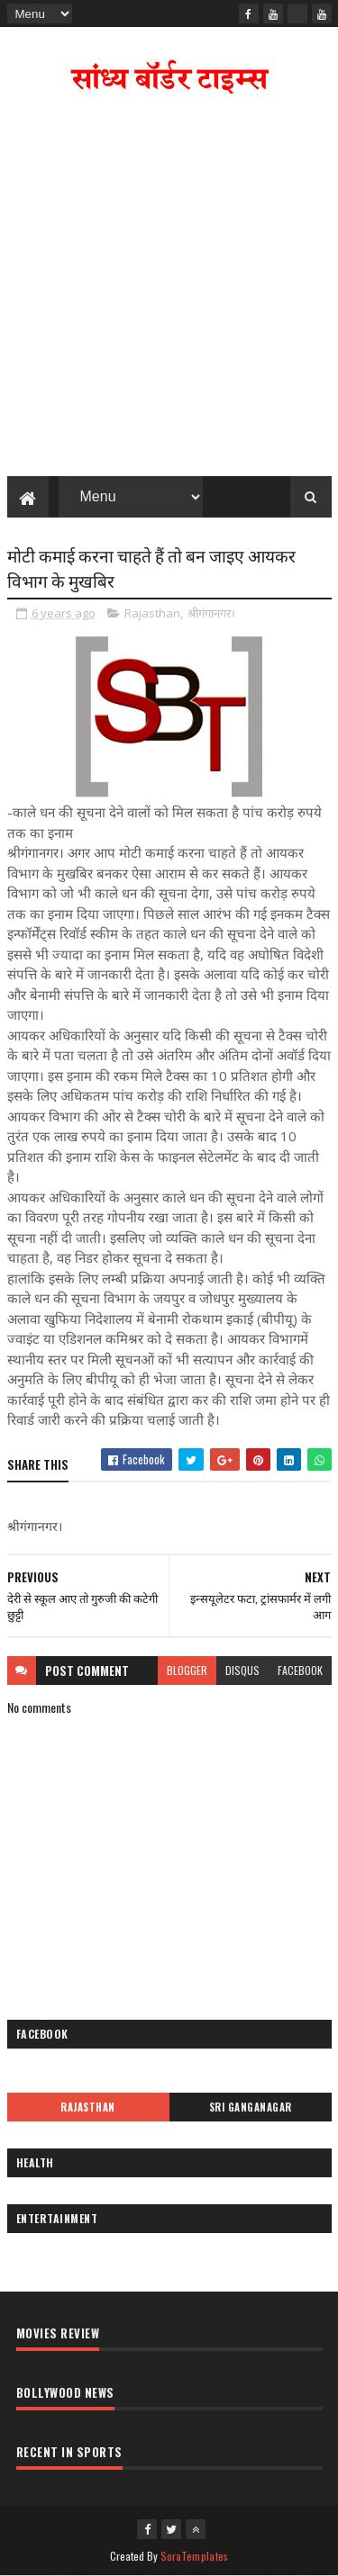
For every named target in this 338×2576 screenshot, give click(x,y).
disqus (242, 1670)
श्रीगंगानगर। (211, 613)
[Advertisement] (169, 289)
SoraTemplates (194, 2555)
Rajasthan (152, 613)
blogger (187, 1670)
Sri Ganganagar (250, 2107)
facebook (300, 1670)
